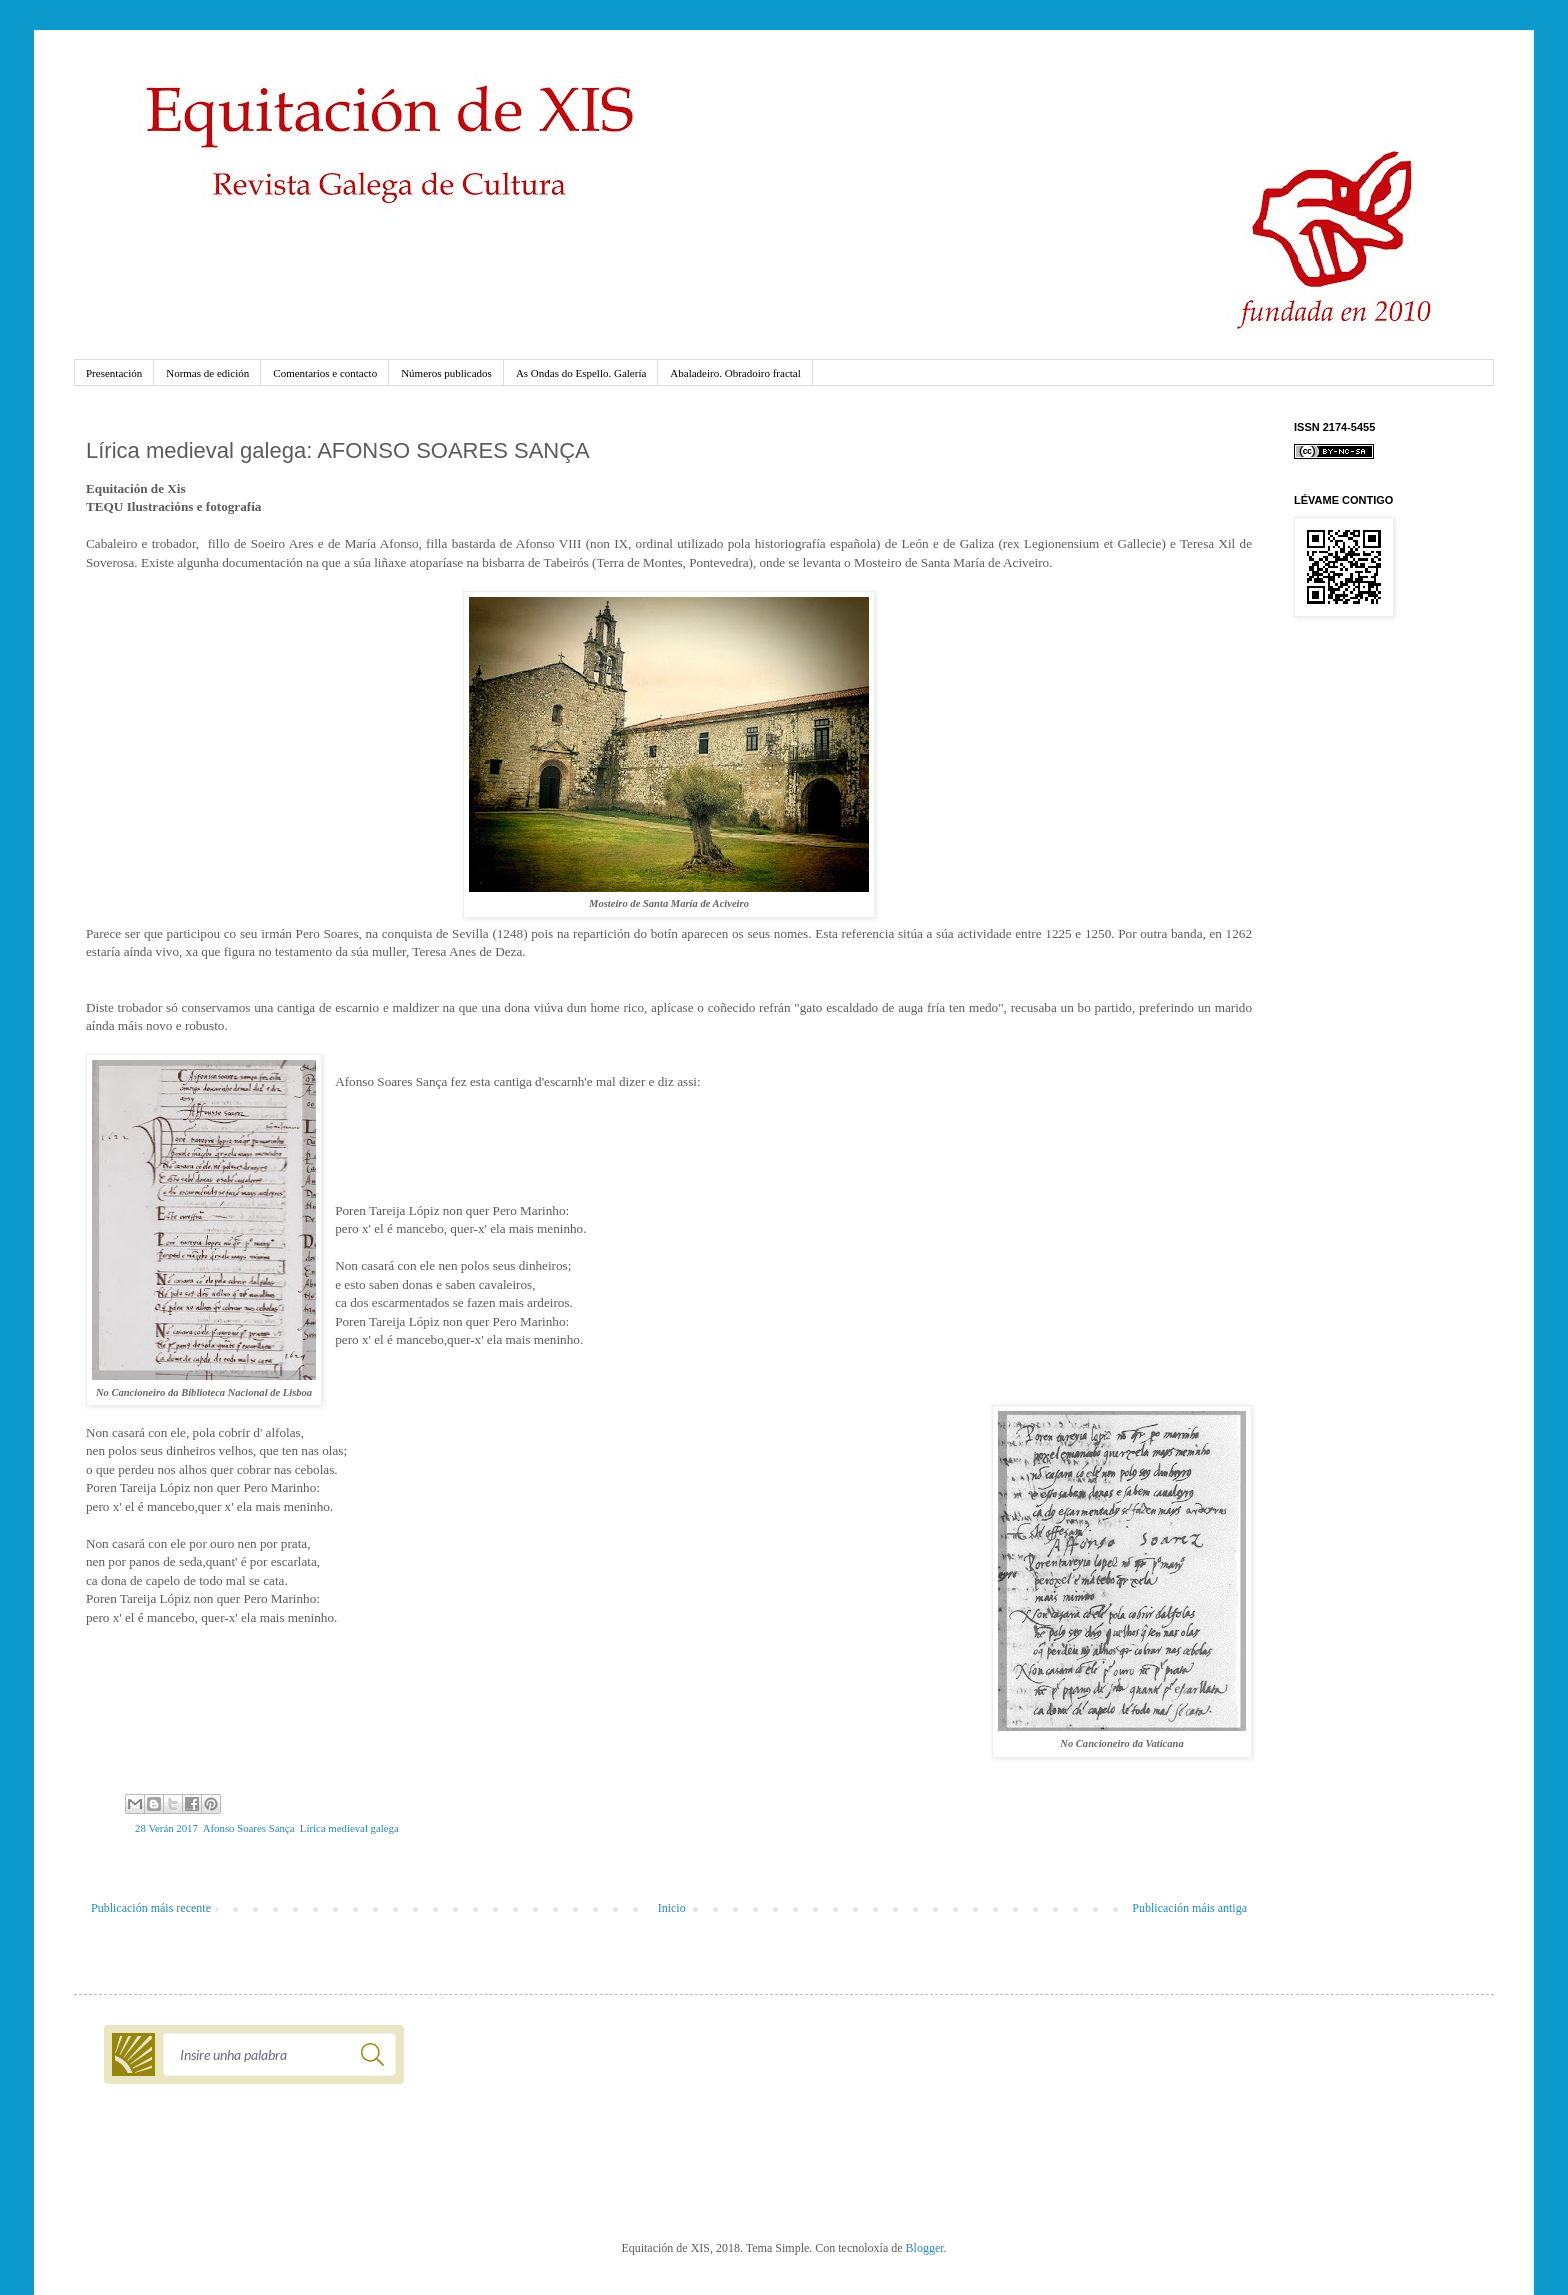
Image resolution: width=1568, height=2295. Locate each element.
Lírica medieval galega (349, 1828)
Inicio (672, 1908)
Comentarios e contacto (325, 373)
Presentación (114, 373)
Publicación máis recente (151, 1908)
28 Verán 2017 (166, 1828)
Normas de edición (207, 373)
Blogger (925, 2248)
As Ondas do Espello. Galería (581, 373)
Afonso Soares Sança (249, 1828)
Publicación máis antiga (1189, 1908)
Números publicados (446, 373)
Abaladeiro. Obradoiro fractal (735, 373)
